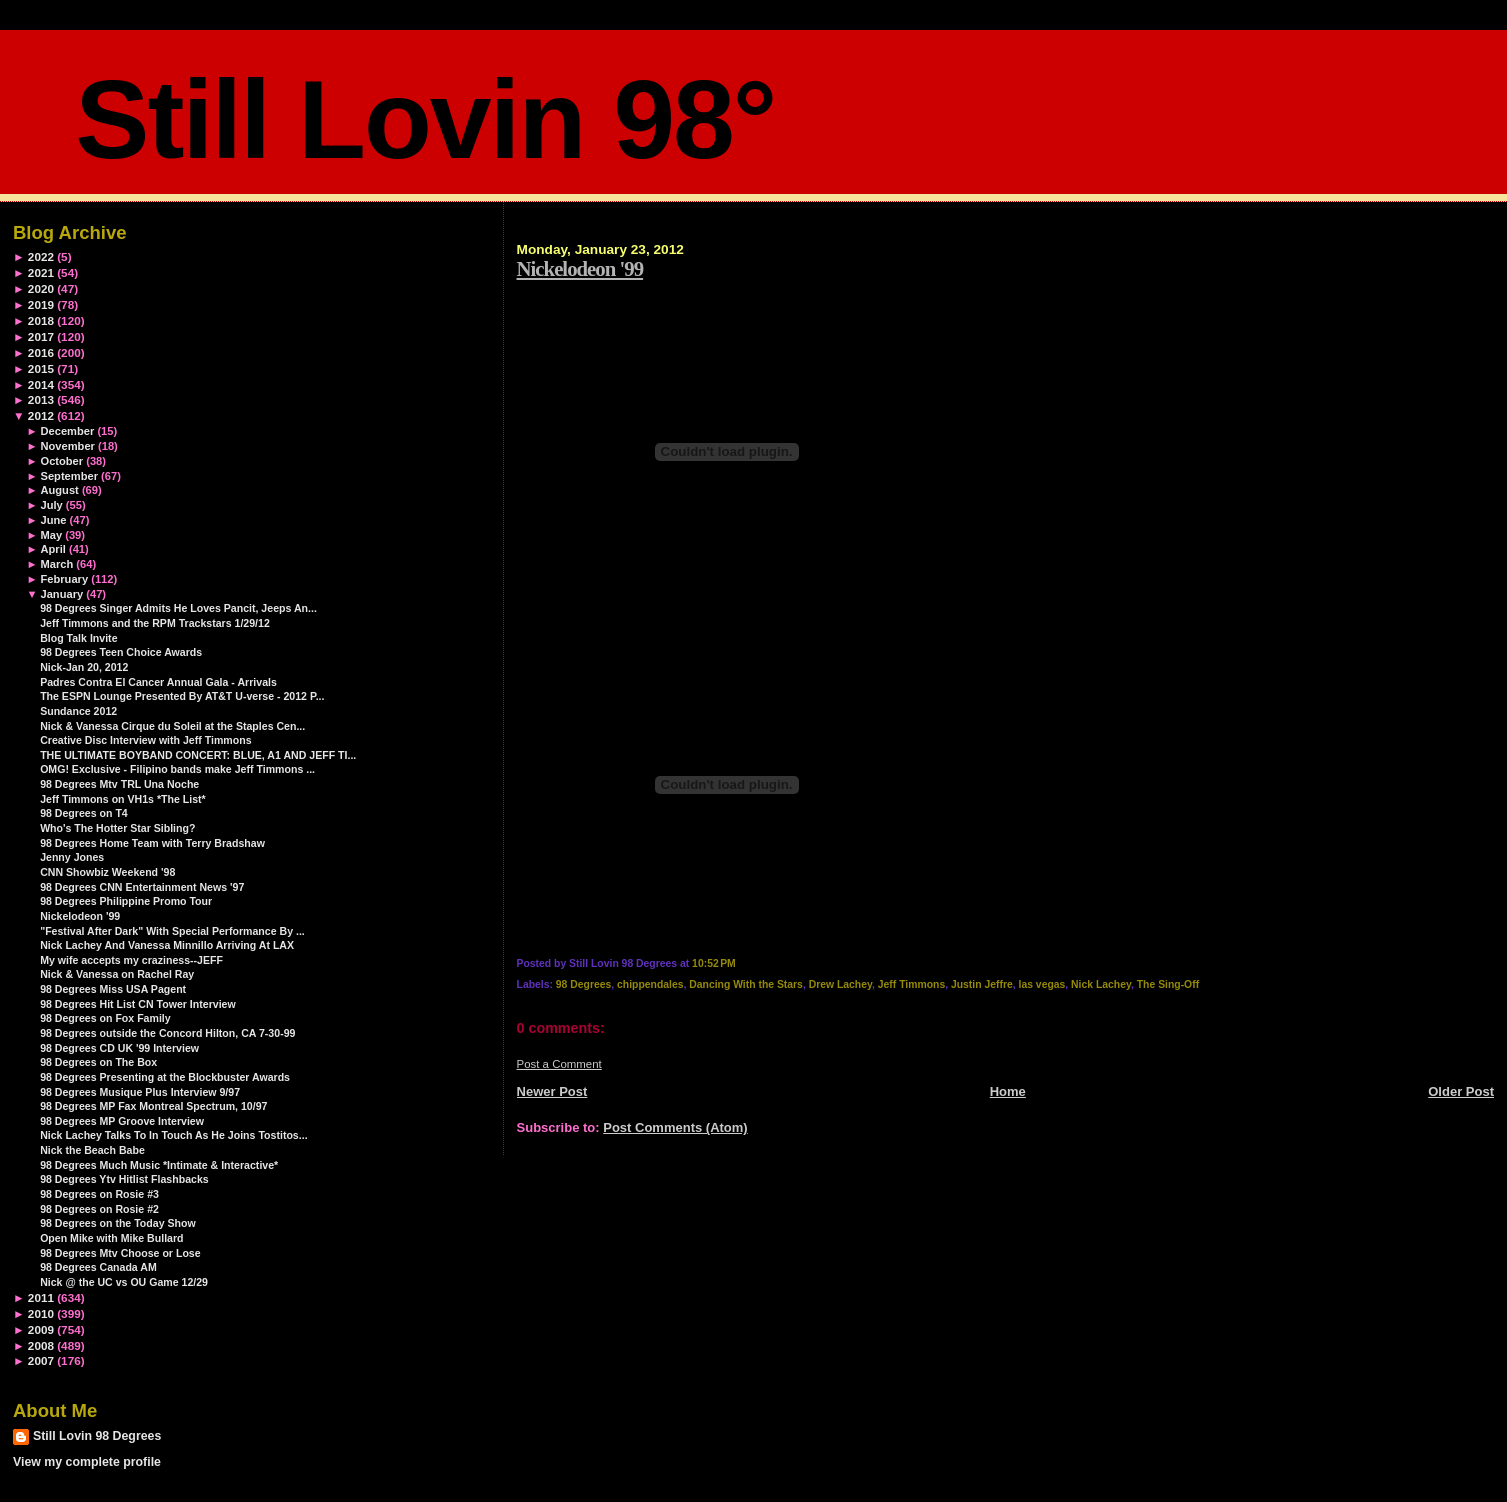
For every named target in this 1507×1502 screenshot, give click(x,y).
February (64, 579)
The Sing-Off (1168, 984)
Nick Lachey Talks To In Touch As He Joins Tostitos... (173, 1135)
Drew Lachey (840, 984)
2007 (41, 1360)
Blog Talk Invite (78, 638)
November (67, 446)
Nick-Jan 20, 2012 (84, 667)
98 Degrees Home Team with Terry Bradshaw (152, 843)
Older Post (1461, 1091)
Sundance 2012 (78, 711)
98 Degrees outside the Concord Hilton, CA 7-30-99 (167, 1033)
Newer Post (552, 1091)
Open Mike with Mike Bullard (111, 1238)
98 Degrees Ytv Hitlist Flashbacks (124, 1179)
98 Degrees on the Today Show (118, 1223)
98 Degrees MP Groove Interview (122, 1121)
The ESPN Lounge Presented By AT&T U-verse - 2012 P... (182, 696)
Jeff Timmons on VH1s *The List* (123, 799)
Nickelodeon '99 (580, 268)
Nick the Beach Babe (92, 1150)
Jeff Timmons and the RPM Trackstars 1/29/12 (155, 623)
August (59, 490)
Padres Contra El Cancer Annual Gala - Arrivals (158, 682)
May (51, 535)
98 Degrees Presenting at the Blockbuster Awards (165, 1077)
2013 (41, 399)
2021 (41, 272)
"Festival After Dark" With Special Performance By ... (172, 931)
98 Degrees (583, 984)
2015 (41, 368)
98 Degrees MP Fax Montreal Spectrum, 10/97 (153, 1106)
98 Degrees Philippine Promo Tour (126, 901)
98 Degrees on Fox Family (105, 1018)
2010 (41, 1313)
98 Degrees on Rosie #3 (99, 1194)
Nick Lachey (1101, 984)
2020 (41, 288)
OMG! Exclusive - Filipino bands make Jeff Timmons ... (177, 769)
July (51, 505)
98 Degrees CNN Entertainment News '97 (142, 887)
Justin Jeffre (982, 984)
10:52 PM (714, 963)
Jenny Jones (72, 857)
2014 (41, 384)
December (67, 431)
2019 (41, 304)
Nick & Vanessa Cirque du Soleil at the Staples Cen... (172, 726)
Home (1008, 1091)
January (61, 594)
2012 (41, 415)
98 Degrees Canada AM (98, 1267)
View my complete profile (87, 1462)
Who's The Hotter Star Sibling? (117, 828)
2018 (41, 320)
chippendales (650, 984)
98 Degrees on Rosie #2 (99, 1209)
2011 (41, 1297)
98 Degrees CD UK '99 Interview (119, 1048)
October (61, 461)
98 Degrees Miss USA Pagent (113, 989)
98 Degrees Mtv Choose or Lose (120, 1253)
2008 (41, 1345)
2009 (41, 1329)
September (69, 476)
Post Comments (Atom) (675, 1127)
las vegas (1042, 984)
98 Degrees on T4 (84, 813)
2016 (41, 352)
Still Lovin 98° (425, 119)
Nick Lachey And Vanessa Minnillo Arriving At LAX (167, 945)
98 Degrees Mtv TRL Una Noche (119, 784)
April (52, 549)
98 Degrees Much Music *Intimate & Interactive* (159, 1165)
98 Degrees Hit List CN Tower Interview (138, 1004)
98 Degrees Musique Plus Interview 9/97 (140, 1092)
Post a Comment (559, 1064)
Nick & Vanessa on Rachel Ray (117, 974)
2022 (41, 256)
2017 (41, 336)
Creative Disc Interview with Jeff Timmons (145, 740)
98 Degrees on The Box (98, 1062)
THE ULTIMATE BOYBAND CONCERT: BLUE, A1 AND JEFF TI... (198, 755)
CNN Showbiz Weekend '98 (107, 872)
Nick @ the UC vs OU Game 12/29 (124, 1282)
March (56, 564)
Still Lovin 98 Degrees (97, 1436)
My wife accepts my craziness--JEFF (131, 960)
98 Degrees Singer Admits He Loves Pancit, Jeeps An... (178, 608)
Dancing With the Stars (746, 984)
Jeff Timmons (911, 984)
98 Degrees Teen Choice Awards (121, 652)
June (53, 520)
